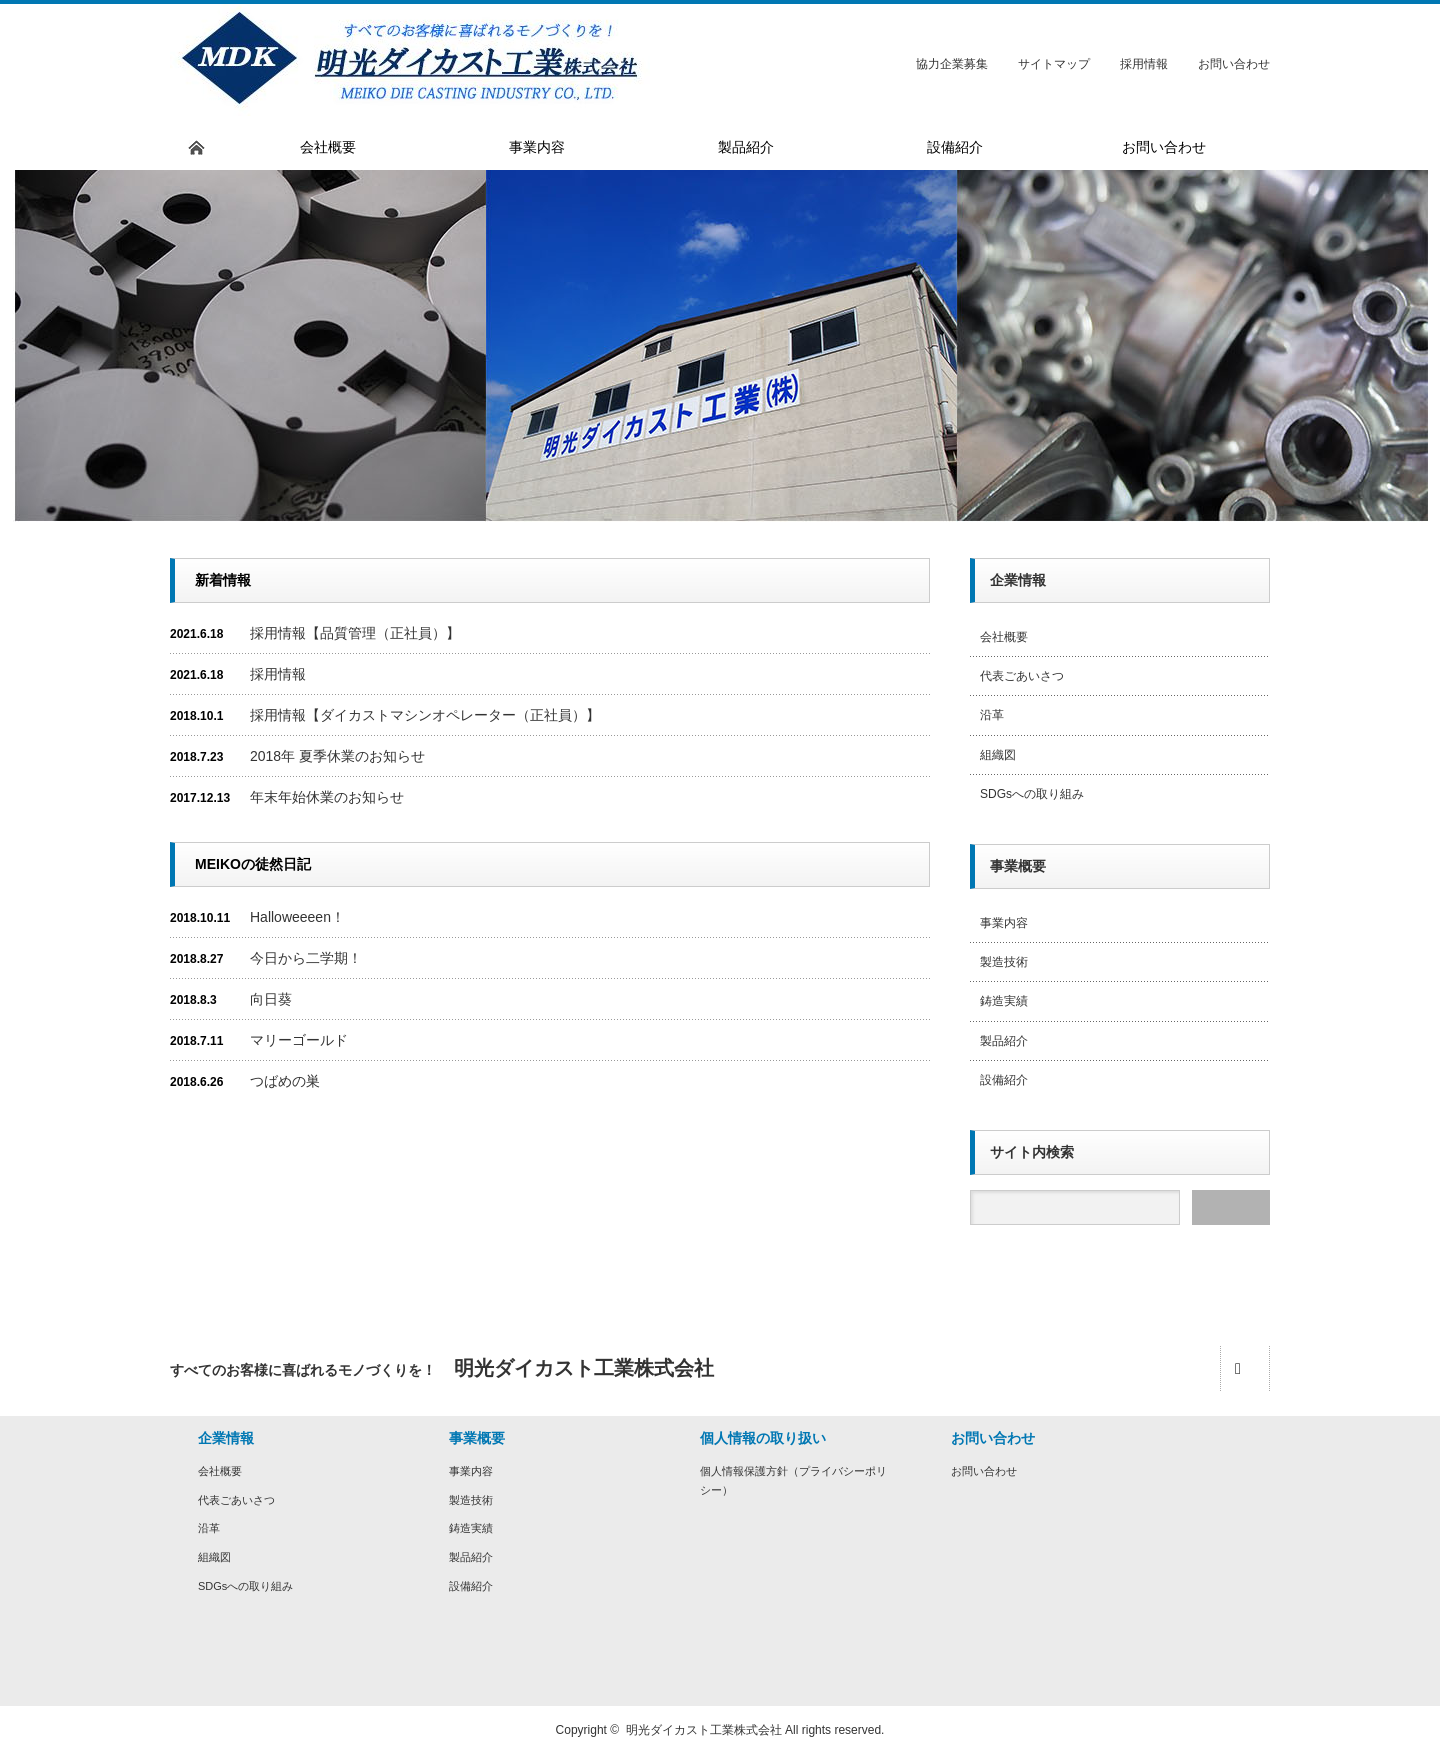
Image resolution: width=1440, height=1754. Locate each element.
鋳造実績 (1004, 1001)
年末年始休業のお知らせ (327, 797)
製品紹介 (1004, 1041)
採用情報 (1144, 64)
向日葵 (271, 999)
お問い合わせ (1234, 64)
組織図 (998, 755)
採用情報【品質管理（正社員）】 (355, 633)
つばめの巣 (285, 1081)
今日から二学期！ (306, 958)
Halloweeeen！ (297, 917)
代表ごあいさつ (1022, 676)
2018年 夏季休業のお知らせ (337, 756)
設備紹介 (1004, 1080)
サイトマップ (1054, 64)
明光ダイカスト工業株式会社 (704, 1730)
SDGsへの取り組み (1032, 794)
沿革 (992, 715)
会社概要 (1004, 637)
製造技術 (1004, 962)
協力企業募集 (952, 64)
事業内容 (1004, 923)
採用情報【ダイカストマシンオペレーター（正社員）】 (425, 715)
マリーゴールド (299, 1040)
